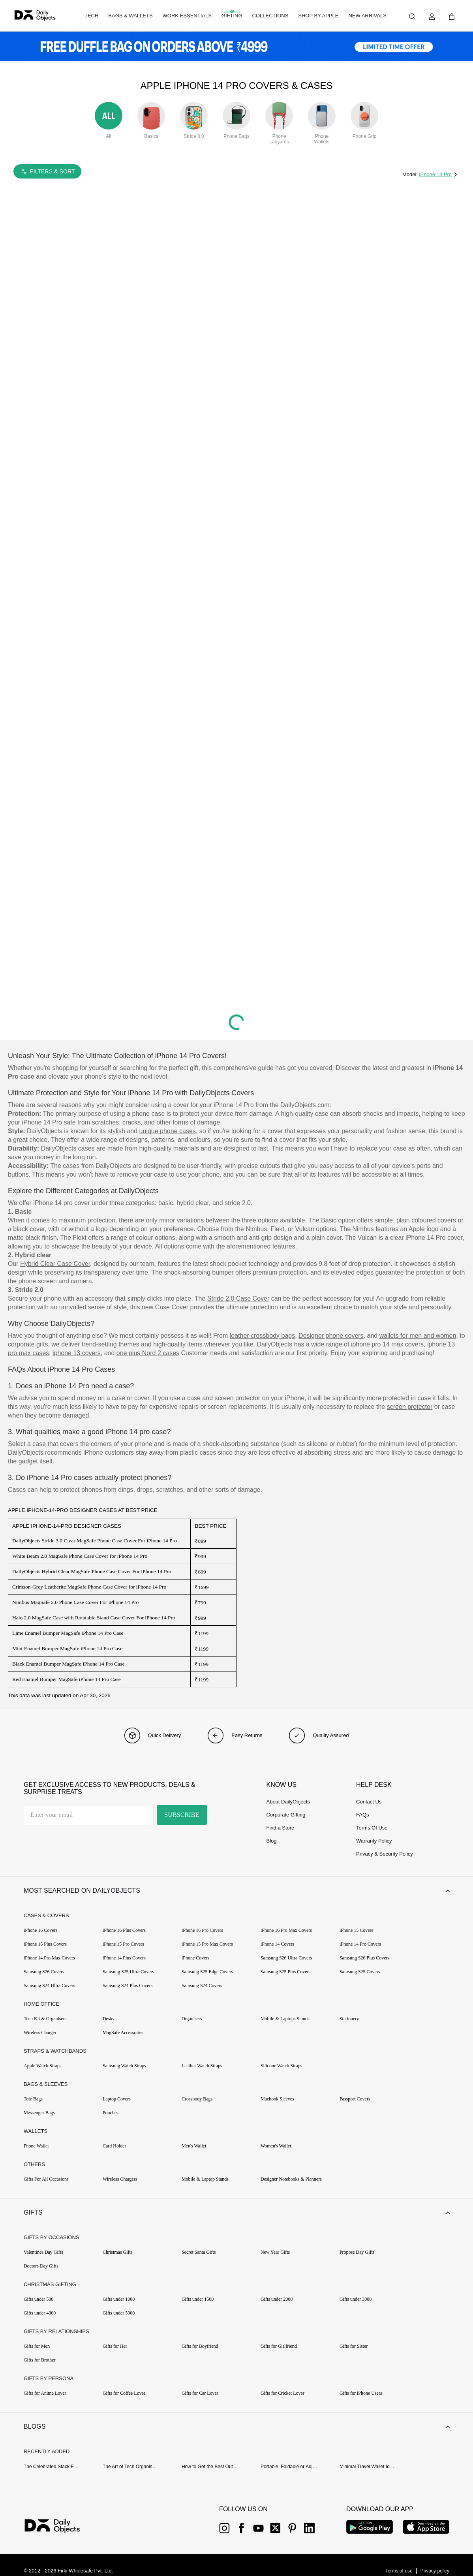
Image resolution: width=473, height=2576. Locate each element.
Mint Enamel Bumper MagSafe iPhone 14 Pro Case (67, 1648)
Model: (410, 174)
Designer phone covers (331, 1335)
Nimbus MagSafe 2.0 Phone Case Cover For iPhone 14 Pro (75, 1602)
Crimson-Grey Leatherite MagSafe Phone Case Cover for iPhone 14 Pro (89, 1587)
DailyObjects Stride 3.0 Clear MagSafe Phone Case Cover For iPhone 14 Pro (94, 1541)
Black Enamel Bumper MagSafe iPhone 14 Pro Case (68, 1664)
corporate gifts (28, 1344)
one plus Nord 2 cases (147, 1353)
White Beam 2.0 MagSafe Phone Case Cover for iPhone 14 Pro (79, 1556)
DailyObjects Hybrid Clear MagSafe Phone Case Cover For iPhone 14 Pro (91, 1571)
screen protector (410, 1406)
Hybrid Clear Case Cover (55, 1263)
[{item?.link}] (59, 2533)
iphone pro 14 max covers (387, 1344)
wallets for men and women (417, 1335)
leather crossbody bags (262, 1335)
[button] (236, 1892)
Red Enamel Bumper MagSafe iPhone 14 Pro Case (66, 1679)
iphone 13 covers (77, 1353)
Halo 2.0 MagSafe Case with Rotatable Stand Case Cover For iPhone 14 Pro (93, 1618)
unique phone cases (167, 1131)
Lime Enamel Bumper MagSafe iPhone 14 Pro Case (68, 1633)
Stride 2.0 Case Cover (238, 1298)
